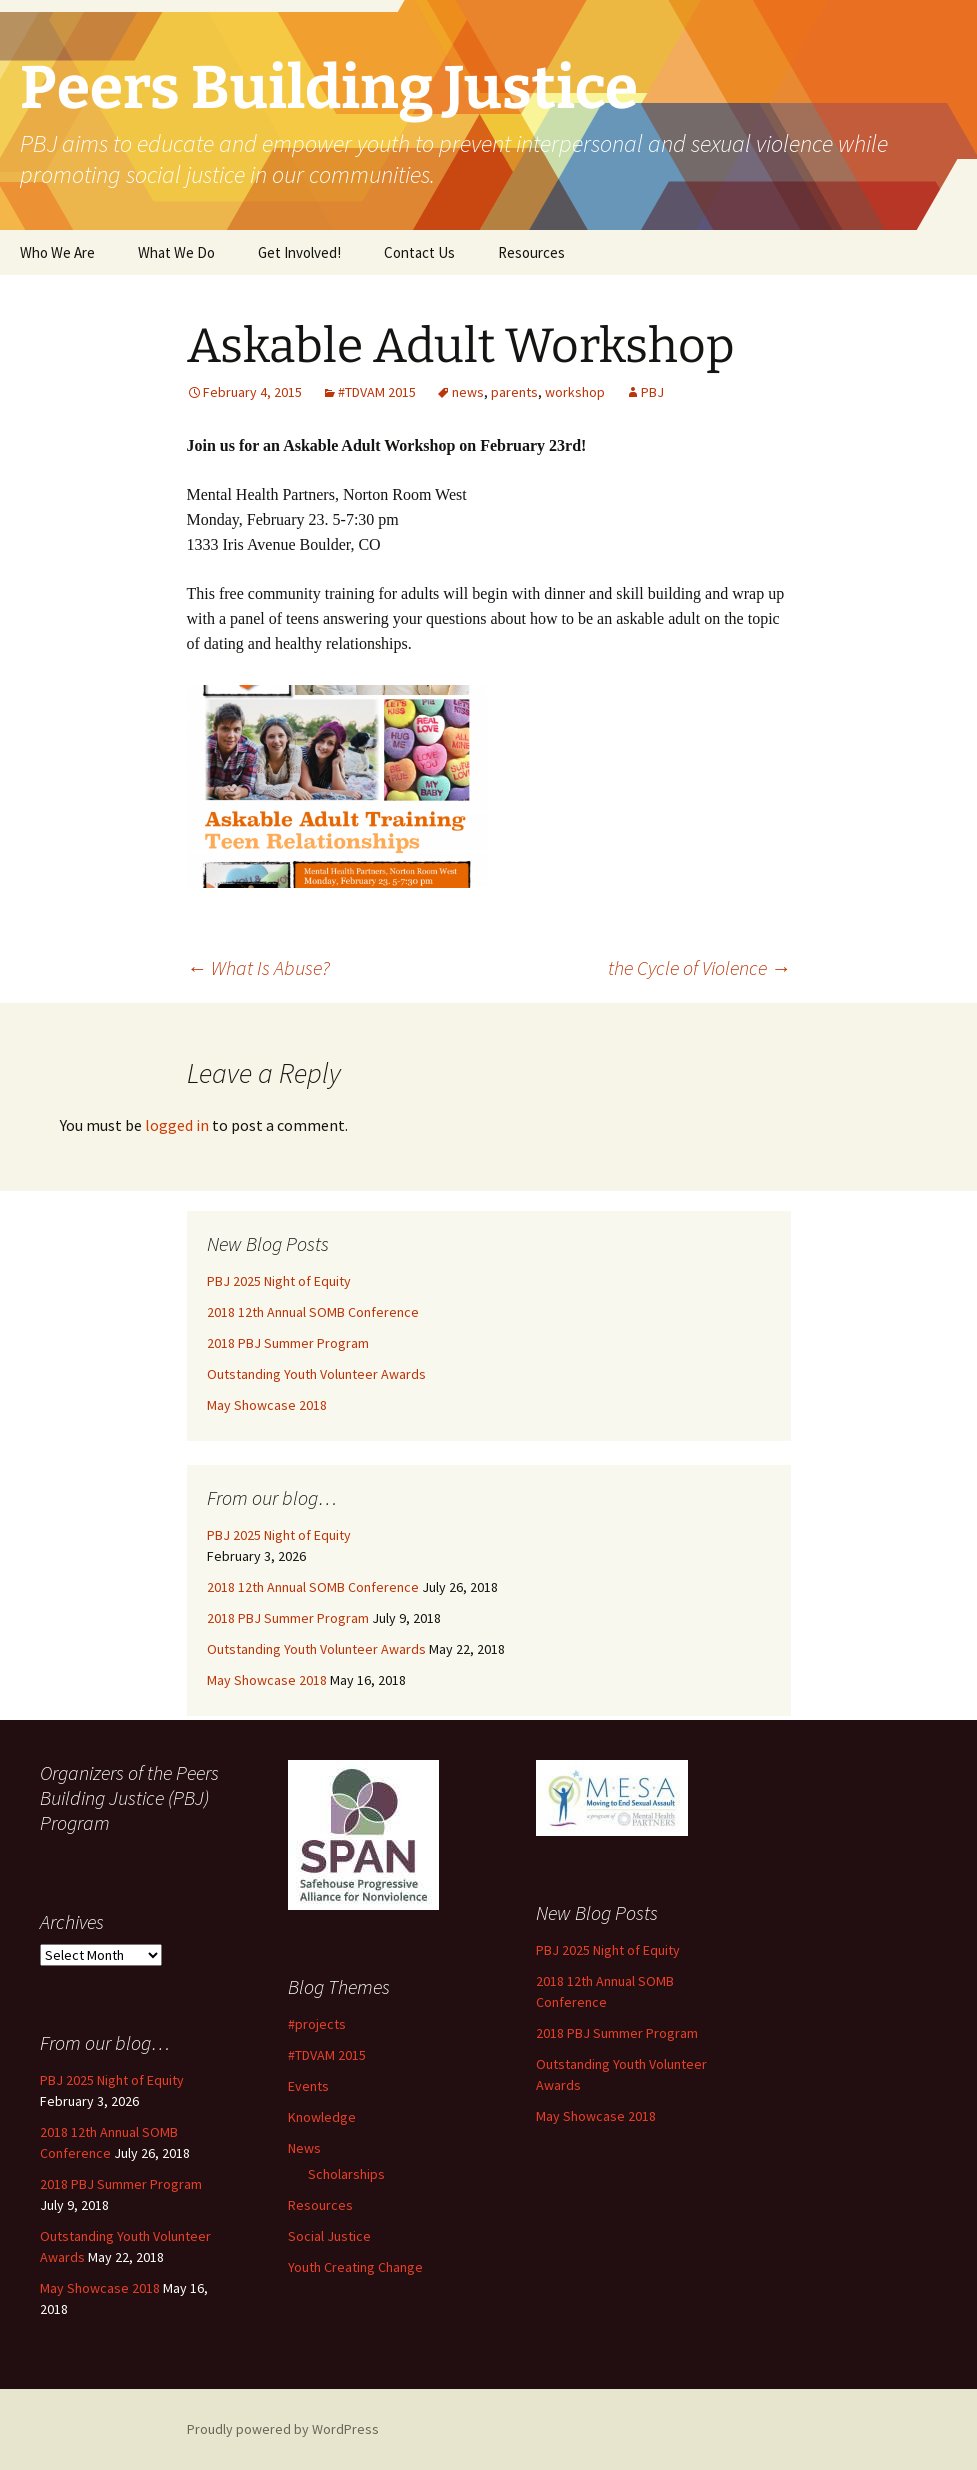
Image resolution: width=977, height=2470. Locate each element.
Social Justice (329, 2236)
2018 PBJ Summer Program (288, 1343)
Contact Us (419, 252)
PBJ (652, 392)
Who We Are (57, 252)
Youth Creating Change (355, 2267)
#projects (317, 2024)
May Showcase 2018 (267, 1405)
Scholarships (346, 2174)
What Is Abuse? (258, 967)
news (468, 392)
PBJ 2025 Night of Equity (279, 1281)
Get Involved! (299, 252)
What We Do (176, 252)
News (304, 2148)
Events (308, 2086)
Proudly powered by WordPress (283, 2429)
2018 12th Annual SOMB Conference (313, 1312)
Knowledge (322, 2117)
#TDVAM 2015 (377, 392)
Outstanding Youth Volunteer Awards (316, 1374)
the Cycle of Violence (699, 967)
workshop (575, 392)
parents (514, 392)
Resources (531, 252)
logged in (177, 1125)
